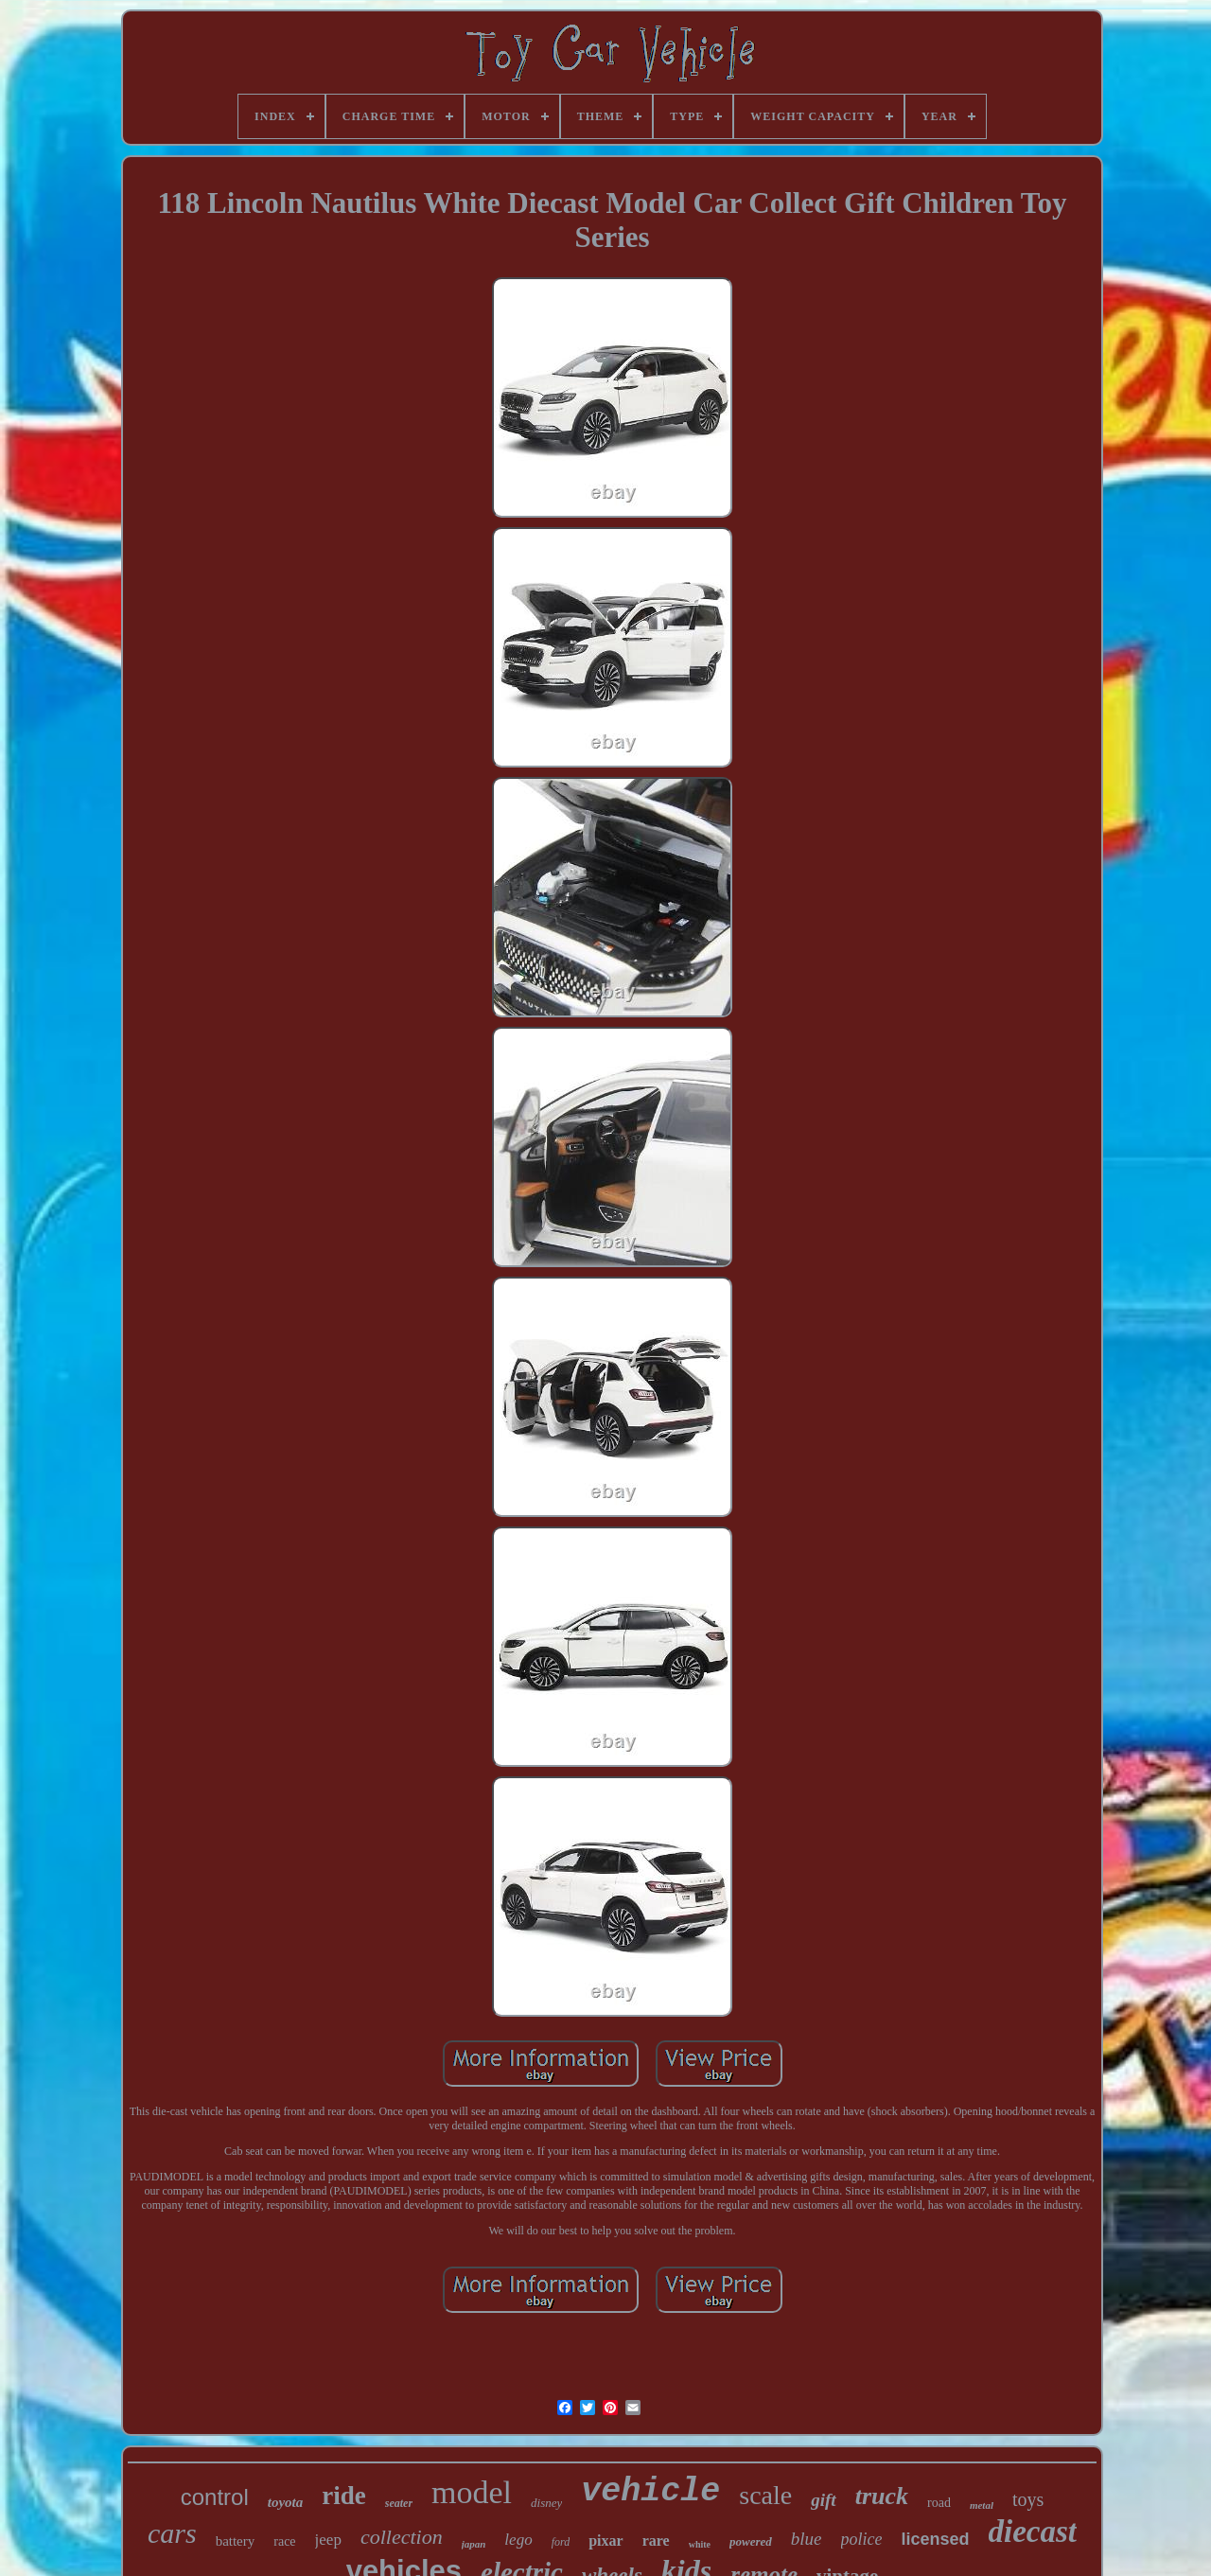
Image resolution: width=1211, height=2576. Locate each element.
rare (656, 2540)
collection (401, 2537)
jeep (328, 2540)
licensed (936, 2539)
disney (546, 2503)
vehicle (650, 2492)
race (284, 2541)
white (700, 2544)
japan (474, 2544)
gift (823, 2500)
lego (518, 2540)
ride (344, 2495)
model (471, 2492)
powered (750, 2541)
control (215, 2497)
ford (561, 2542)
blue (806, 2539)
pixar (605, 2540)
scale (765, 2495)
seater (398, 2503)
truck (881, 2496)
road (939, 2503)
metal (981, 2505)
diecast (1033, 2531)
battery (235, 2541)
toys (1028, 2499)
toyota (286, 2502)
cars (172, 2533)
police (862, 2539)
